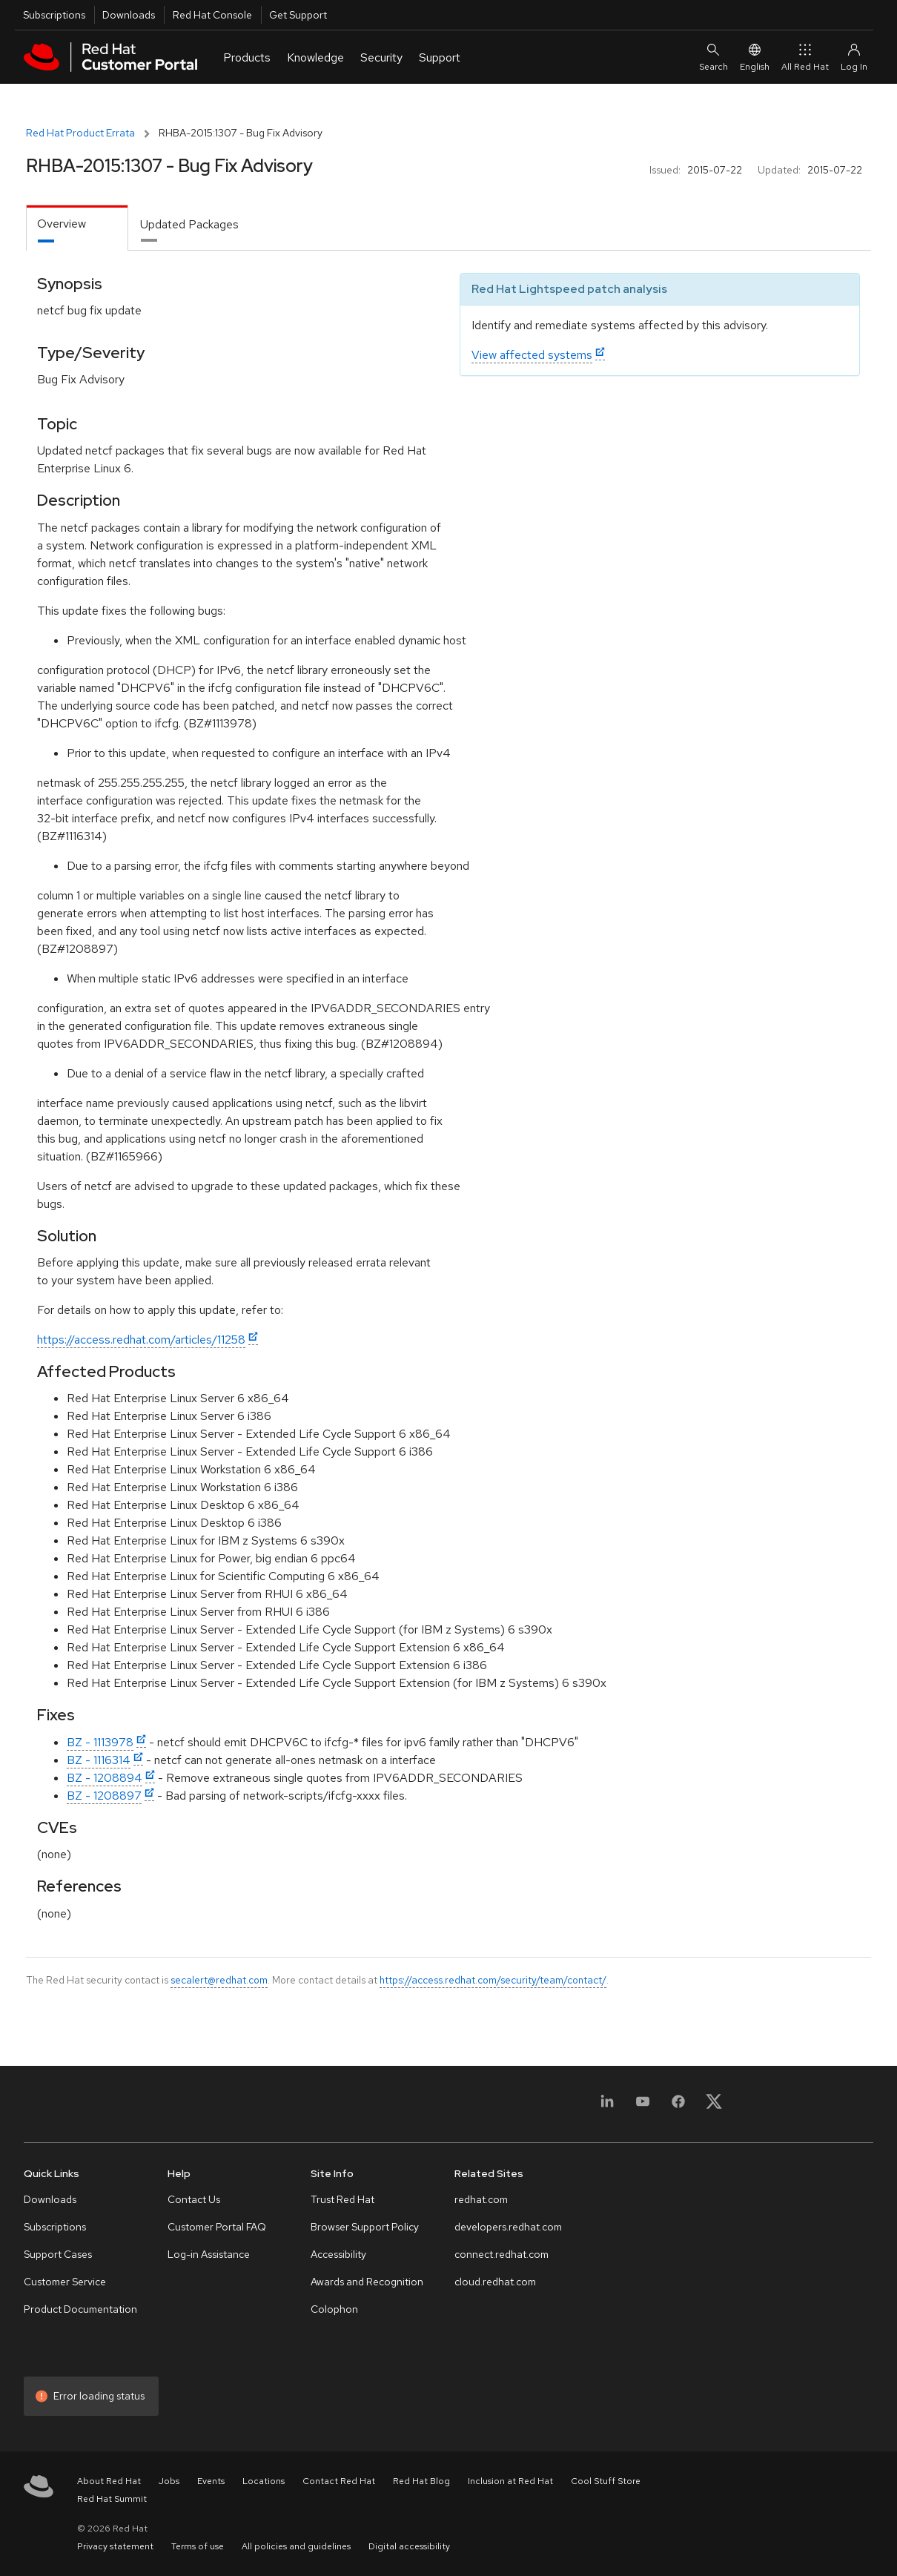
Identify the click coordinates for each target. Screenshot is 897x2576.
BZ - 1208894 (104, 1778)
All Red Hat (805, 57)
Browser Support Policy (365, 2226)
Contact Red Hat (338, 2481)
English (754, 57)
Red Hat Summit (112, 2499)
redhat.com (481, 2199)
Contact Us (194, 2199)
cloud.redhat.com (495, 2281)
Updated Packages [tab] (189, 224)
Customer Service (65, 2281)
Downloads (128, 15)
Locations (263, 2481)
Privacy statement (115, 2546)
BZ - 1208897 (104, 1795)
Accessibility (338, 2254)
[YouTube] (643, 2106)
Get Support (298, 15)
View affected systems (531, 355)
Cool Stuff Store (606, 2481)
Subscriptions (54, 15)
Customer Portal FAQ (217, 2226)
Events (211, 2481)
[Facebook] (678, 2106)
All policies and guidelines (296, 2546)
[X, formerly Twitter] (714, 2106)
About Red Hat (109, 2481)
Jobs (169, 2481)
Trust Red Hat (342, 2199)
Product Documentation (80, 2309)
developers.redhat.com (508, 2226)
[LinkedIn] (607, 2106)
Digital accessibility (409, 2546)
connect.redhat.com (501, 2254)
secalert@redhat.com (219, 1980)
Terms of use (197, 2546)
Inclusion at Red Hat (510, 2481)
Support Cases (58, 2254)
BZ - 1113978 (100, 1742)
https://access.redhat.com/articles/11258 (141, 1339)
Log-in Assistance (209, 2254)
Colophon (334, 2309)
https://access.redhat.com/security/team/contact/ (493, 1980)
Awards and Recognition (367, 2281)
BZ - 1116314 (98, 1760)
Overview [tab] (61, 223)
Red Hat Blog (421, 2481)
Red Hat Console (212, 15)
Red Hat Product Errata (80, 132)
